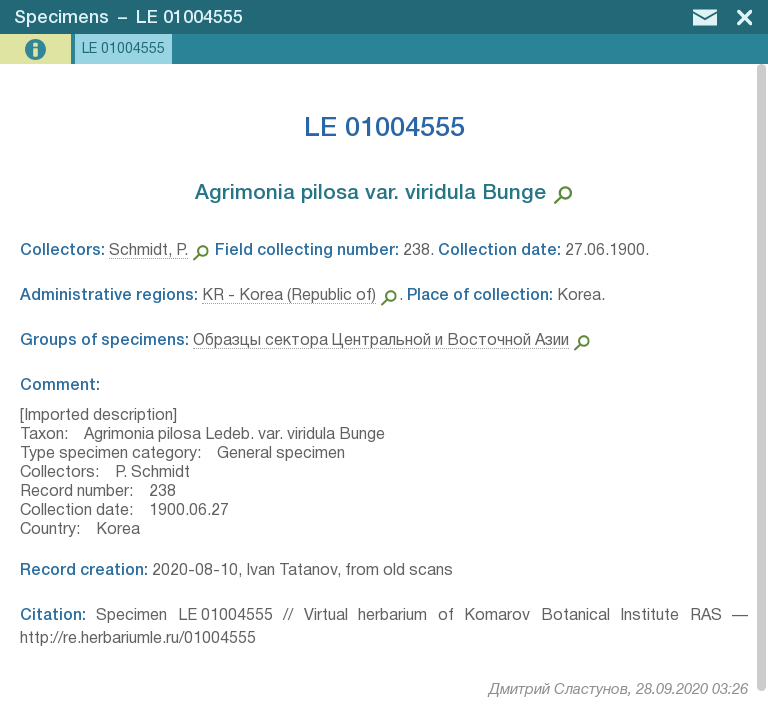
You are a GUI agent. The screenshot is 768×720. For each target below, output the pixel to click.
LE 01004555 (189, 18)
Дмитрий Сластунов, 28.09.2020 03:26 (618, 690)
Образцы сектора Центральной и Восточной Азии (381, 341)
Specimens (61, 18)
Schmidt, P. (148, 251)
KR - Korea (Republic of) (289, 296)
